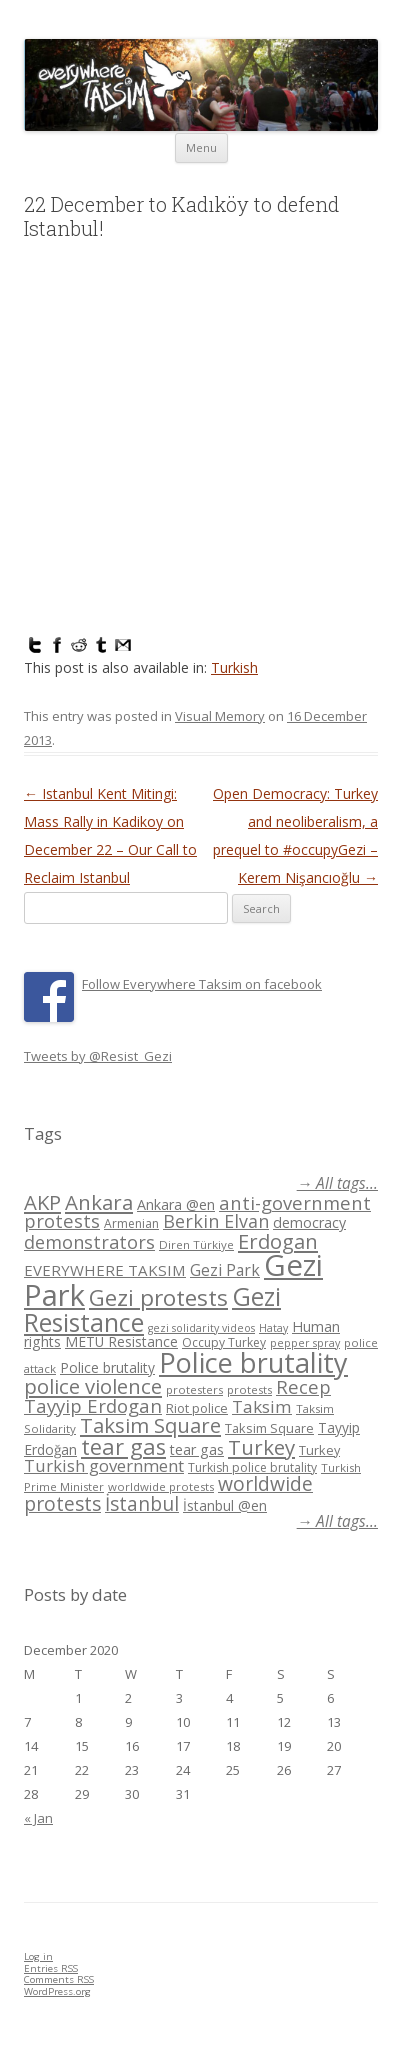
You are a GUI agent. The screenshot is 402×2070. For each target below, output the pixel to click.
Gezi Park (225, 1270)
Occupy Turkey (224, 1342)
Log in (38, 1956)
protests (249, 1389)
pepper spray (305, 1343)
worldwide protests (161, 1486)
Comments (59, 1979)
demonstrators (89, 1242)
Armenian (131, 1223)
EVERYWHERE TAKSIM (105, 1270)
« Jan (38, 1818)
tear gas (123, 1446)
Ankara (99, 1202)
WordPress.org (57, 1991)
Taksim (262, 1406)
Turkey (261, 1447)
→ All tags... (337, 1183)
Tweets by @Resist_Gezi (98, 1056)
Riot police (197, 1408)
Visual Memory (220, 716)
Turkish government (104, 1465)
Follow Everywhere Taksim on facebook (202, 984)
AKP (42, 1202)
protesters (194, 1389)
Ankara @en (176, 1204)
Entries (51, 1968)
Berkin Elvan (216, 1221)
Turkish (234, 667)
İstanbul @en (225, 1505)
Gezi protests (158, 1297)
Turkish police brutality (252, 1467)
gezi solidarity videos (201, 1328)
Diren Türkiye (196, 1244)
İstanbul (142, 1504)
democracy (309, 1222)
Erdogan (278, 1241)
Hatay (273, 1328)
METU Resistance (121, 1341)
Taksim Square (150, 1425)
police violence (93, 1386)
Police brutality (107, 1367)
